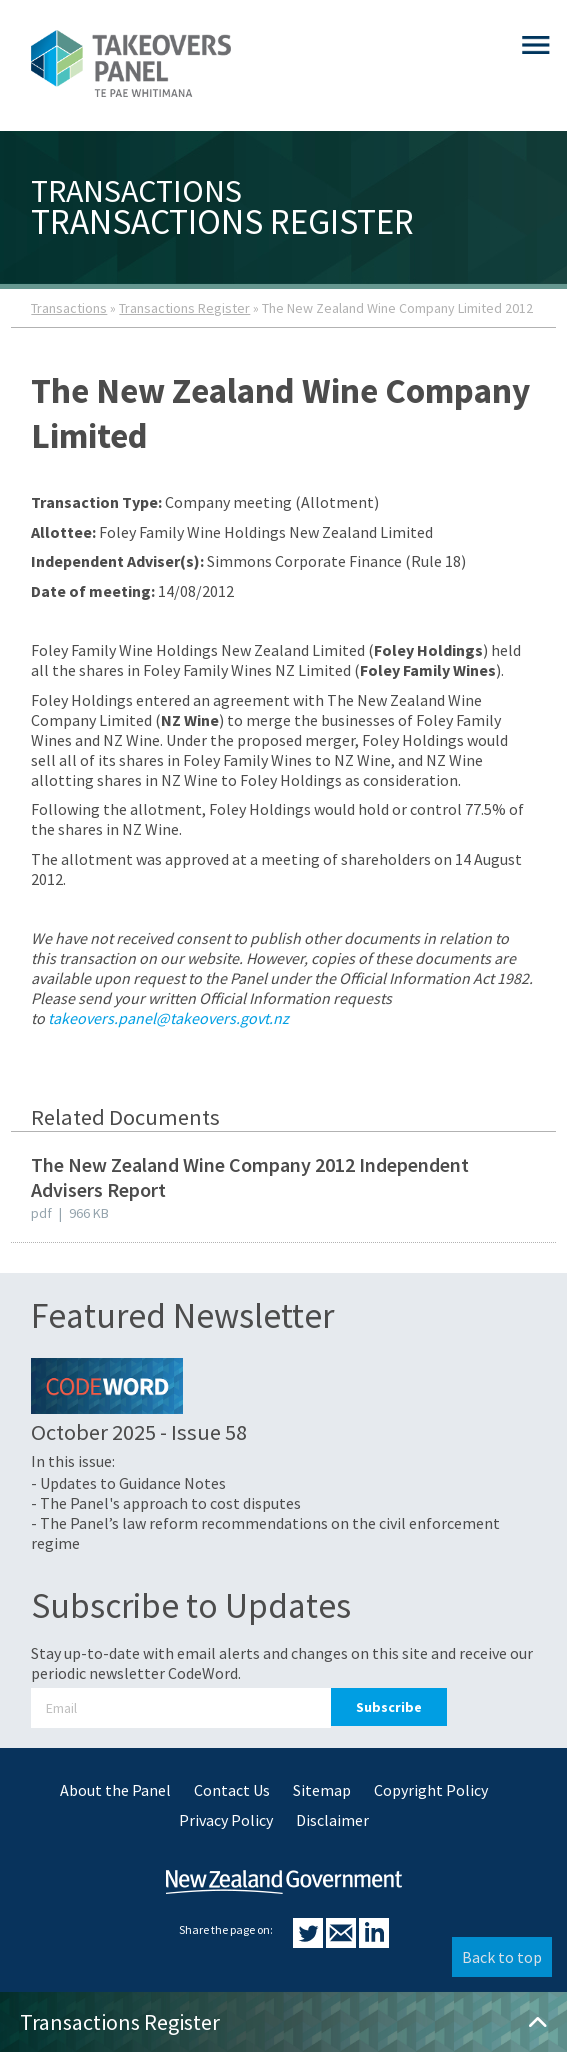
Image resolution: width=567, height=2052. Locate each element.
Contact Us (232, 1790)
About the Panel (115, 1790)
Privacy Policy (226, 1820)
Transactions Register (184, 308)
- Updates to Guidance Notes (128, 1483)
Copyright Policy (431, 1790)
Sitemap (322, 1790)
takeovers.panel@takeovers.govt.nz (168, 1018)
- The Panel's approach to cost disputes (166, 1503)
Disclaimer (332, 1820)
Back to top (502, 1957)
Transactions (69, 308)
